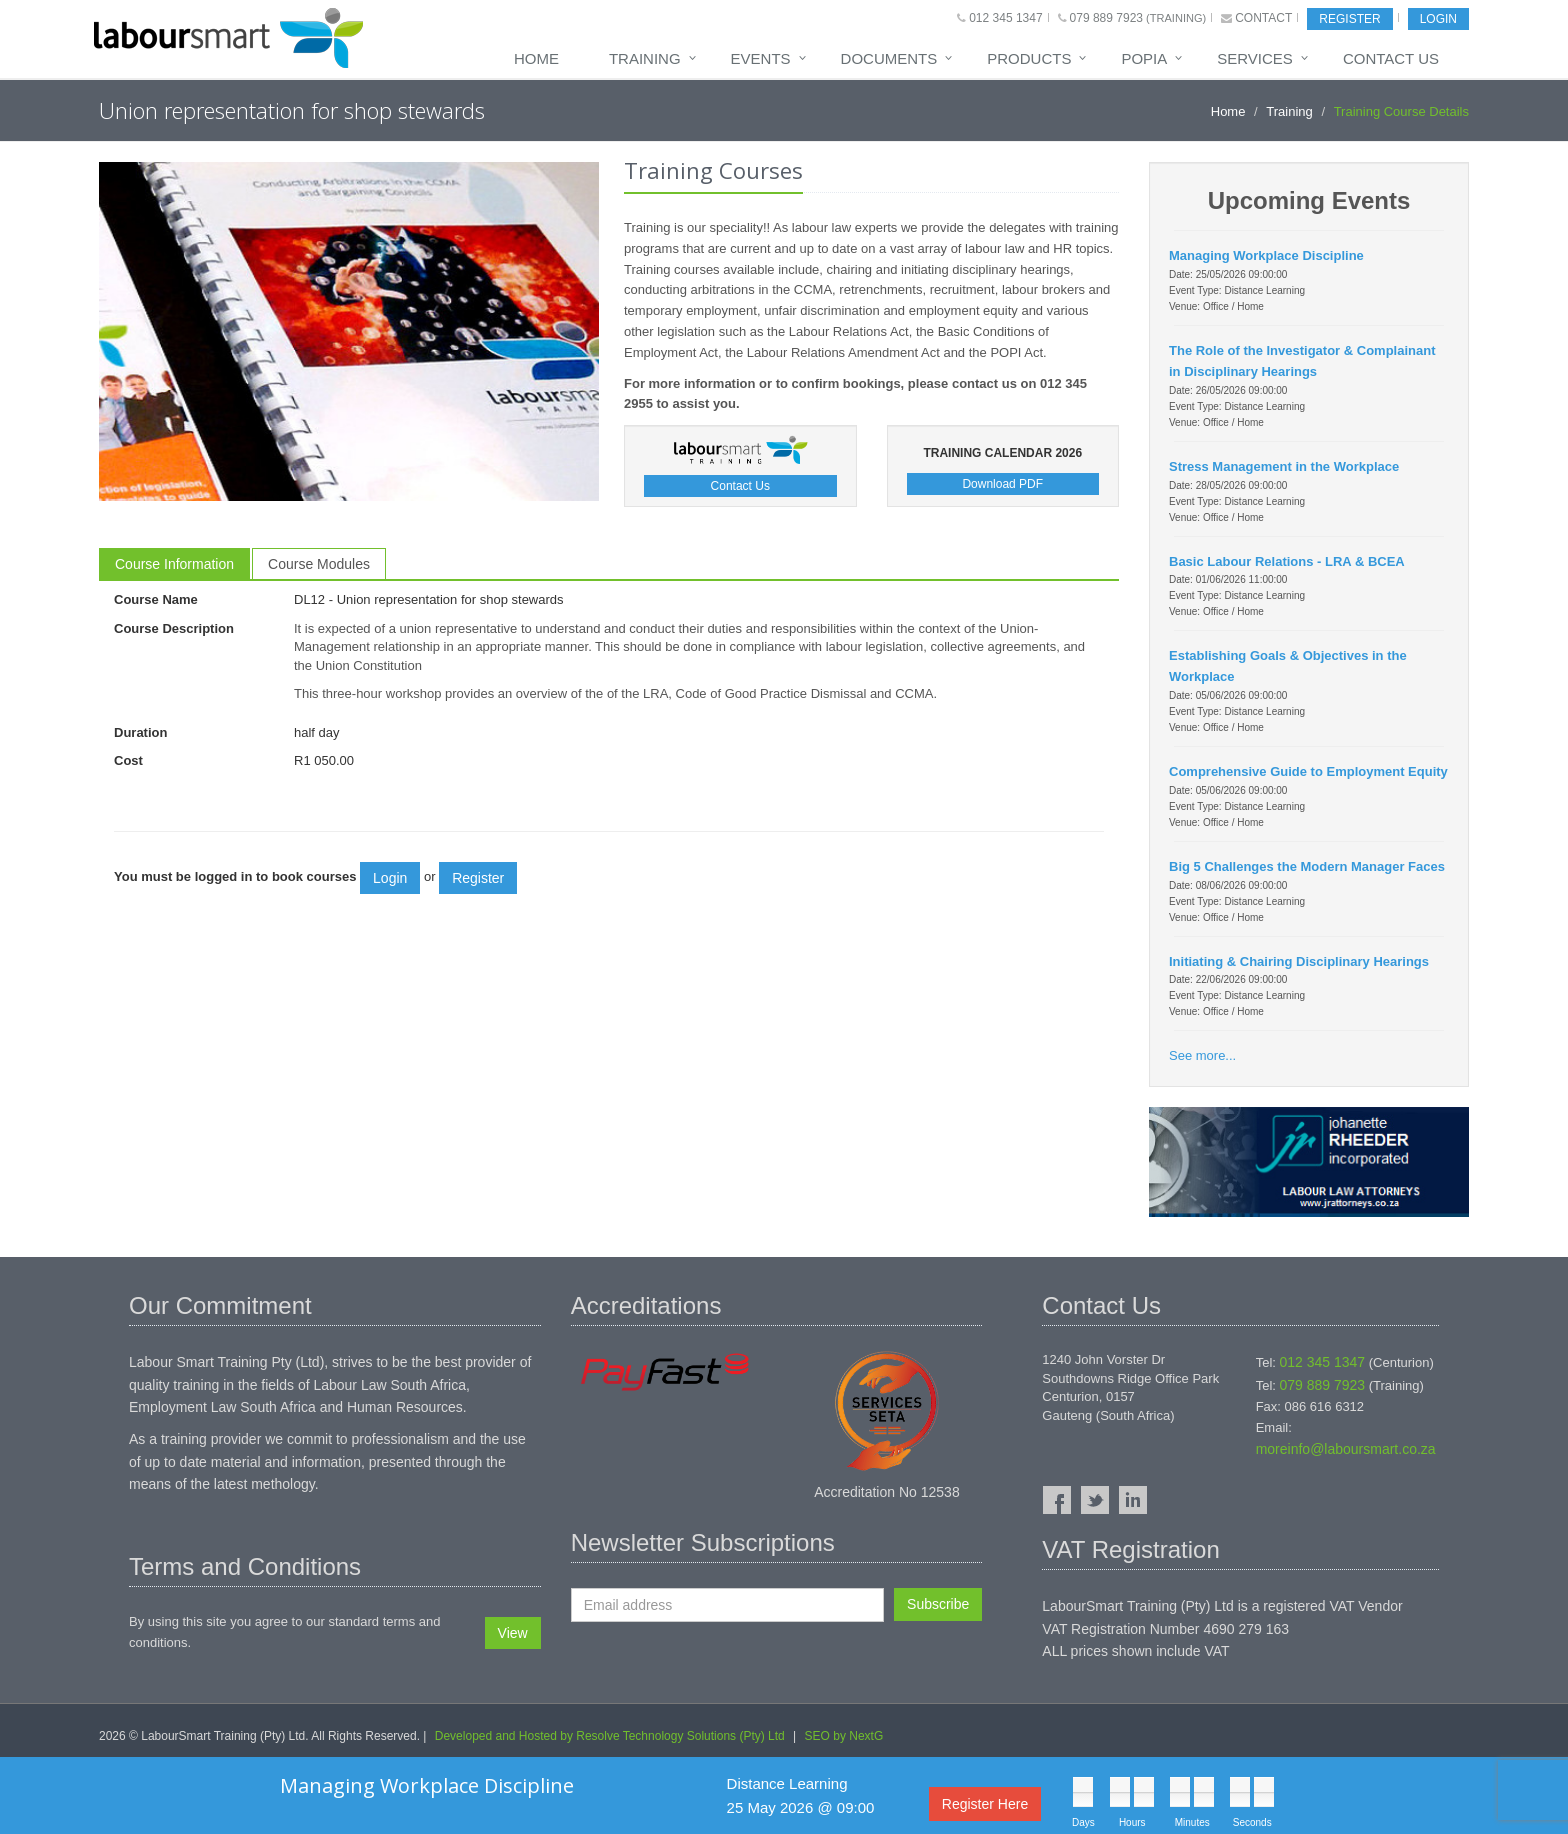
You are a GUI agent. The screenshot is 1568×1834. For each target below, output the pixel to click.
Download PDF (1002, 484)
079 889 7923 (1106, 18)
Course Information (174, 564)
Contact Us (1391, 58)
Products (1029, 58)
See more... (1202, 1055)
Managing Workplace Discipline (427, 1785)
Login (1438, 19)
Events (761, 58)
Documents (889, 58)
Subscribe (938, 1604)
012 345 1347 (1005, 18)
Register (1349, 19)
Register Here (985, 1804)
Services (1255, 58)
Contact (1263, 18)
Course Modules (319, 564)
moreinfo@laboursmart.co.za (1346, 1449)
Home (536, 58)
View (513, 1633)
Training (645, 58)
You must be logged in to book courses (235, 876)
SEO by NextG (844, 1736)
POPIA (1144, 58)
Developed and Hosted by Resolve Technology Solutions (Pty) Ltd (610, 1736)
